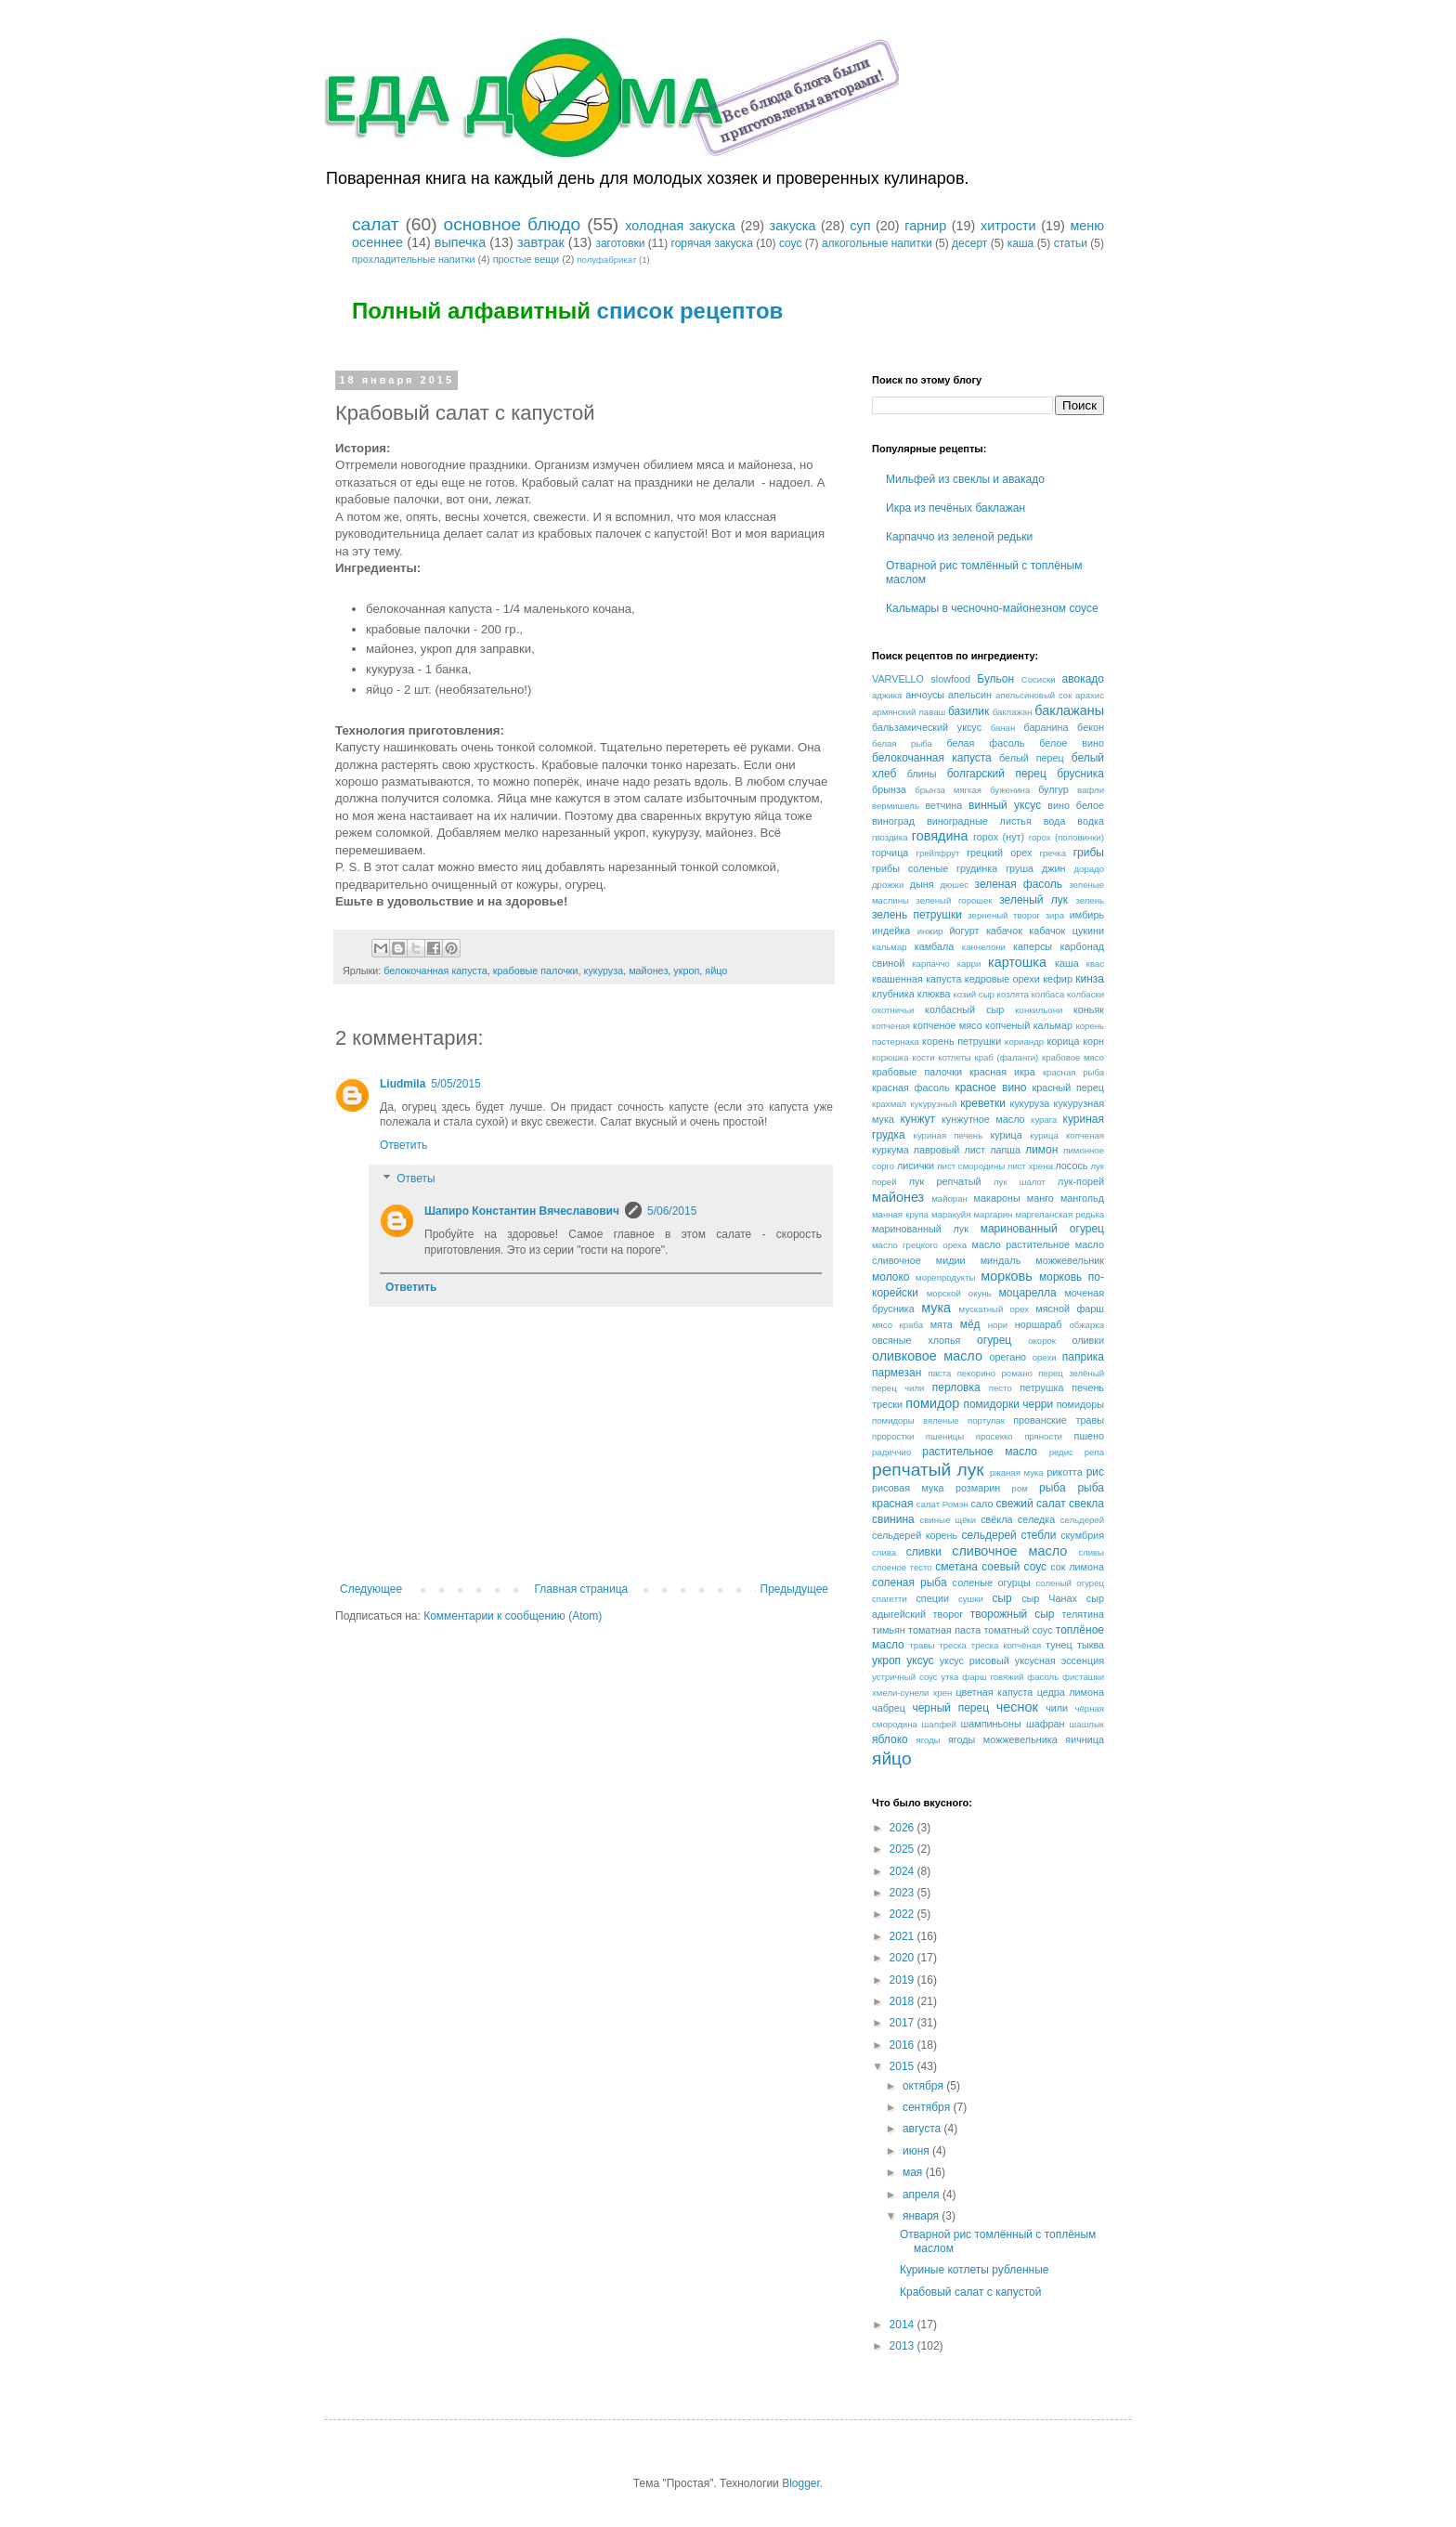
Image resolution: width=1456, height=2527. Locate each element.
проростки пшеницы (918, 1436)
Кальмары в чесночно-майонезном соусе (992, 608)
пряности (1043, 1436)
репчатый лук (928, 1469)
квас (1095, 963)
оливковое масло (927, 1355)
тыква (1090, 1644)
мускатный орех (994, 1309)
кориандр (1024, 1041)
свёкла (996, 1519)
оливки (1088, 1340)
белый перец (1031, 757)
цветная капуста (994, 1692)
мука (936, 1307)
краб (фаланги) (1006, 1057)
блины (922, 773)
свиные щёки (947, 1520)
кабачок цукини (1066, 930)
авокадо (1083, 678)
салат (375, 224)
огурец (994, 1340)
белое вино (1071, 743)
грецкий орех (999, 852)
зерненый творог (1004, 915)
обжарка (1086, 1325)
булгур (1053, 789)
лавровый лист (949, 1149)
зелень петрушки (917, 914)
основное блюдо (511, 224)
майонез (648, 970)
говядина (940, 835)
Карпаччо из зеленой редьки (959, 536)
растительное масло (979, 1451)
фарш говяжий (992, 1677)
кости (923, 1057)
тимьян (888, 1629)
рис (1095, 1471)
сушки (970, 1599)
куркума (890, 1149)
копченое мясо (947, 1025)
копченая (891, 1026)
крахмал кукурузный (914, 1104)
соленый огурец (1069, 1583)
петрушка (1041, 1387)
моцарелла (1028, 1292)
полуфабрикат (606, 259)
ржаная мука (1017, 1472)
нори (998, 1325)
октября (924, 2085)
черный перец (950, 1707)
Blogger (801, 2483)
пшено (1089, 1435)
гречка (1052, 853)
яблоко (890, 1739)
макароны (997, 1198)
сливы (1091, 1552)
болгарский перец (996, 773)
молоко (891, 1276)
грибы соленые (910, 868)
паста (939, 1373)
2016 (903, 2045)
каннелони (984, 947)
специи (932, 1598)
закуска (793, 225)
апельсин (970, 694)
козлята (1013, 994)
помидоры (1080, 1404)
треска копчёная (1006, 1645)
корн (1093, 1041)
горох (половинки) (1066, 837)
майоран (949, 1198)
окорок (1042, 1340)
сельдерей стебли (1009, 1535)
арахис (1089, 695)
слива (884, 1552)
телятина (1082, 1614)
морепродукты (945, 1277)
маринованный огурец (1042, 1228)
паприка (1083, 1356)
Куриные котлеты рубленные (974, 2269)
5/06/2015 (671, 1211)
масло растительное (1020, 1244)
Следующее (371, 1589)
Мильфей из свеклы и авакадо (965, 479)
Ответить (403, 1145)
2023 (903, 1892)
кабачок (1004, 930)
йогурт (965, 930)
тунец (1059, 1644)
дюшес (954, 884)
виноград (893, 821)
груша (1020, 868)
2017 (903, 2022)
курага (1044, 1119)
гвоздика (890, 837)
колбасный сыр (964, 1009)
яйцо (716, 970)
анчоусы (924, 694)
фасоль (1043, 1677)
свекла (1086, 1503)
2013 (903, 2345)
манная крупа (900, 1214)
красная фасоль (911, 1087)
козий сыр (974, 994)
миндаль (1001, 1260)
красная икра (1002, 1071)
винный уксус (1004, 805)
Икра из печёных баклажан (955, 508)
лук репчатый (945, 1181)
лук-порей (1081, 1181)
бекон (1090, 727)
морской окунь (959, 1293)
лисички (915, 1165)
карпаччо (931, 963)
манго (1040, 1198)
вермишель (895, 806)
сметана (956, 1566)
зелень (1089, 900)
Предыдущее (794, 1589)
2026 (903, 1827)
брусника (1080, 773)
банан (1003, 728)
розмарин (978, 1487)
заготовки (619, 243)
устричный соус (905, 1677)
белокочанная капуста (435, 970)
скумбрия (1082, 1535)
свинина (893, 1519)
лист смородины (971, 1166)
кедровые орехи (1002, 978)
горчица (890, 852)
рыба (1052, 1487)
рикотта (1064, 1472)
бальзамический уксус (927, 727)
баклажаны (1069, 710)
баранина (1046, 727)
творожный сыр (1012, 1614)
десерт (969, 243)
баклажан (1013, 712)
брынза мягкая (948, 790)
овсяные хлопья (916, 1340)
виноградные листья (979, 821)
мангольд (1082, 1198)
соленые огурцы (992, 1582)
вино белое (1075, 805)
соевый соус (1014, 1566)
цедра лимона (1070, 1692)
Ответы (415, 1178)
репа (1094, 1452)
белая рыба (902, 743)
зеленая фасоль (1019, 884)
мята (941, 1324)
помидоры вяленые (915, 1420)
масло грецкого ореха (919, 1245)
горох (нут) (998, 836)
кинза (1089, 978)
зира (1055, 915)
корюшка (890, 1057)
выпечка (460, 242)
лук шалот (1020, 1182)
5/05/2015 (455, 1083)
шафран (1045, 1723)
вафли (1090, 790)
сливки (924, 1551)
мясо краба (897, 1325)
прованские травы (1058, 1420)
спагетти (889, 1599)
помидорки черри (1008, 1404)
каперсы (1032, 946)
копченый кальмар (1028, 1025)
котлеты (954, 1057)
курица (1005, 1134)
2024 (903, 1871)
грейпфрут (937, 853)
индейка (891, 930)
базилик (968, 711)
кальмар (889, 947)
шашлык (1087, 1724)
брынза (889, 789)
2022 (903, 1914)
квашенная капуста (916, 978)
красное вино (990, 1087)
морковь (1007, 1276)
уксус (919, 1660)
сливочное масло (1009, 1551)
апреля (922, 2194)
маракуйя (950, 1214)
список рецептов (690, 310)
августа (923, 2128)
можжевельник (1069, 1260)
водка (1090, 821)
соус (790, 243)
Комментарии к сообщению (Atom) (512, 1615)
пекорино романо (995, 1373)
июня (917, 2150)
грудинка (976, 868)
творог (948, 1614)
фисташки (1083, 1677)
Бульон (995, 678)
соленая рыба (909, 1582)
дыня (922, 884)
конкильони (1038, 1010)
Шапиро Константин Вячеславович (521, 1211)
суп (860, 225)
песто (1000, 1388)
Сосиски (1038, 679)
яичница (1084, 1739)
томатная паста (944, 1629)
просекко (994, 1436)
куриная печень (948, 1135)
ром (1020, 1488)
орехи (1045, 1357)
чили (1057, 1707)
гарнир (925, 225)
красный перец (1068, 1087)
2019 (903, 1979)
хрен (943, 1692)
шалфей (939, 1724)
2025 (903, 1849)
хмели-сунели (900, 1692)
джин (1054, 868)
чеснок (1017, 1707)
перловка (956, 1387)
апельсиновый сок (1033, 695)
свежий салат (1030, 1503)
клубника (893, 993)
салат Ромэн (942, 1504)
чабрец (888, 1707)
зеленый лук (1033, 899)
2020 (903, 1957)
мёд (970, 1324)
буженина (1010, 790)
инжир (930, 931)
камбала (935, 946)
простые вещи (526, 259)
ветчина (943, 805)
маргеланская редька (1060, 1214)
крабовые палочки (535, 970)
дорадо (1088, 869)
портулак (986, 1420)
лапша (1005, 1149)
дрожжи (888, 884)
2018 (903, 2001)
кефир (1057, 978)
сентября (928, 2107)
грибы (1088, 852)
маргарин (993, 1214)
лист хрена (1030, 1166)
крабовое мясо (1073, 1057)
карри (969, 963)
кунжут (917, 1119)
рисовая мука (907, 1487)
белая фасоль (986, 743)
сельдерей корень (914, 1535)
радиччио (891, 1452)
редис (1061, 1452)
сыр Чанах (1049, 1598)
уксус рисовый (974, 1660)
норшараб (1038, 1324)
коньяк (1088, 1009)
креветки (983, 1103)
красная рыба (1073, 1072)
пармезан (896, 1372)
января (922, 2215)
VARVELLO (898, 678)
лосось (1071, 1165)
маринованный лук (920, 1228)
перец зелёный (1071, 1373)
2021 (903, 1936)
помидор (932, 1403)
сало (982, 1503)
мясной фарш (1069, 1308)
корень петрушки (961, 1041)
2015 (903, 2066)
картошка (1017, 962)
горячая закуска (712, 243)
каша (1021, 243)
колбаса (1048, 994)
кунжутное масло (983, 1119)
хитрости (1008, 225)
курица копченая (1067, 1135)
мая (914, 2172)
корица (1062, 1041)
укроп (686, 970)
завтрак (541, 242)
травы (921, 1645)
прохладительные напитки (413, 259)
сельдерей (1082, 1520)
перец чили (898, 1388)
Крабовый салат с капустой (970, 2292)
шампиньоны (991, 1723)
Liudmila (402, 1083)
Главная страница (582, 1589)
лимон (1041, 1149)
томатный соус (1018, 1629)
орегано (1007, 1356)
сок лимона (1077, 1566)
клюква (934, 993)
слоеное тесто (902, 1567)
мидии (951, 1260)
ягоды (928, 1740)
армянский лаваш (908, 712)
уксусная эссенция (1059, 1660)
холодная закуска (680, 225)
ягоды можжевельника (1003, 1739)
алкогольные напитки (877, 243)
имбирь (1087, 914)
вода (1055, 821)
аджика (887, 695)
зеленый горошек (954, 900)
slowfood (950, 678)
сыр (1001, 1598)
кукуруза (604, 970)
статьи (1070, 243)
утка (950, 1677)
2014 (903, 2324)
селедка (1036, 1519)
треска (953, 1645)
